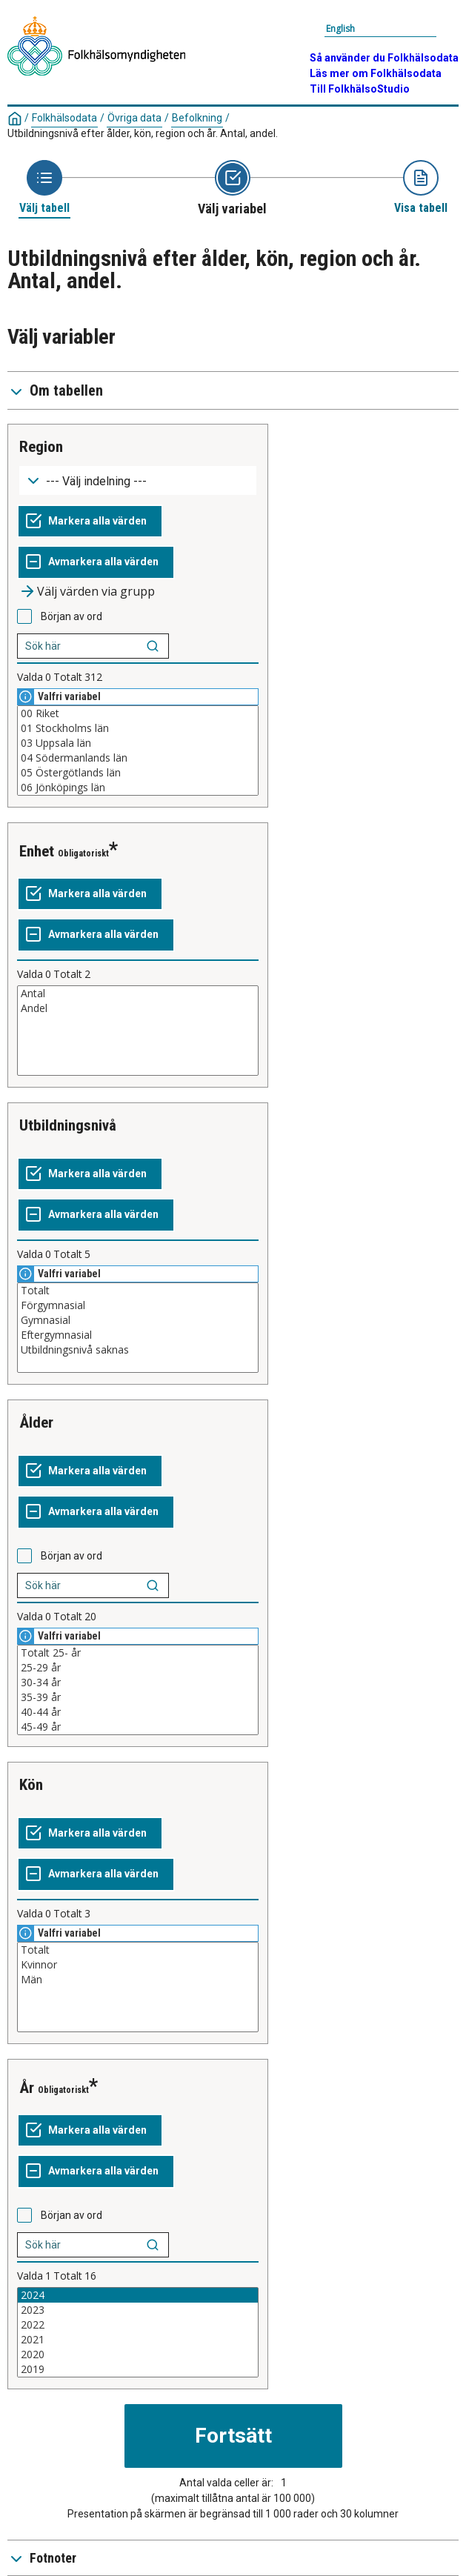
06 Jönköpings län (138, 787)
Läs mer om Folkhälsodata (376, 73)
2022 (138, 2324)
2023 (138, 2310)
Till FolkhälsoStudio (360, 89)
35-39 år (138, 1697)
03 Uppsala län (138, 743)
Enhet (36, 851)
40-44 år (138, 1712)
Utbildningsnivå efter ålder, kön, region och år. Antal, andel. (142, 133)
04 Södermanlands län (138, 757)
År (26, 2088)
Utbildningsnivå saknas (138, 1349)
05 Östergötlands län (138, 772)
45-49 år (138, 1727)
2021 (138, 2339)
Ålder (36, 1422)
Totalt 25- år (138, 1652)
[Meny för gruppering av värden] (137, 480)
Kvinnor (138, 1964)
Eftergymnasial (138, 1335)
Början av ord (71, 616)
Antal (138, 993)
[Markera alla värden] (90, 522)
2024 (138, 2295)
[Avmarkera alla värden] (96, 562)
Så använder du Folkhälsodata (384, 58)
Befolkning (197, 118)
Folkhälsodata (64, 118)
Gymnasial (138, 1320)
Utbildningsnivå (67, 1125)
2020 (138, 2354)
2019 (138, 2369)
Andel (138, 1008)
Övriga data (134, 118)
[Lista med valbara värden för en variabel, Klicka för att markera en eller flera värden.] (138, 750)
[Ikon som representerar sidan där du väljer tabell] (44, 188)
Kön (31, 1785)
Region (41, 447)
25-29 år (138, 1667)
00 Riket (138, 713)
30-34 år (138, 1682)
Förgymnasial (138, 1305)
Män (138, 1979)
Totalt (138, 1290)
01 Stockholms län (138, 728)
